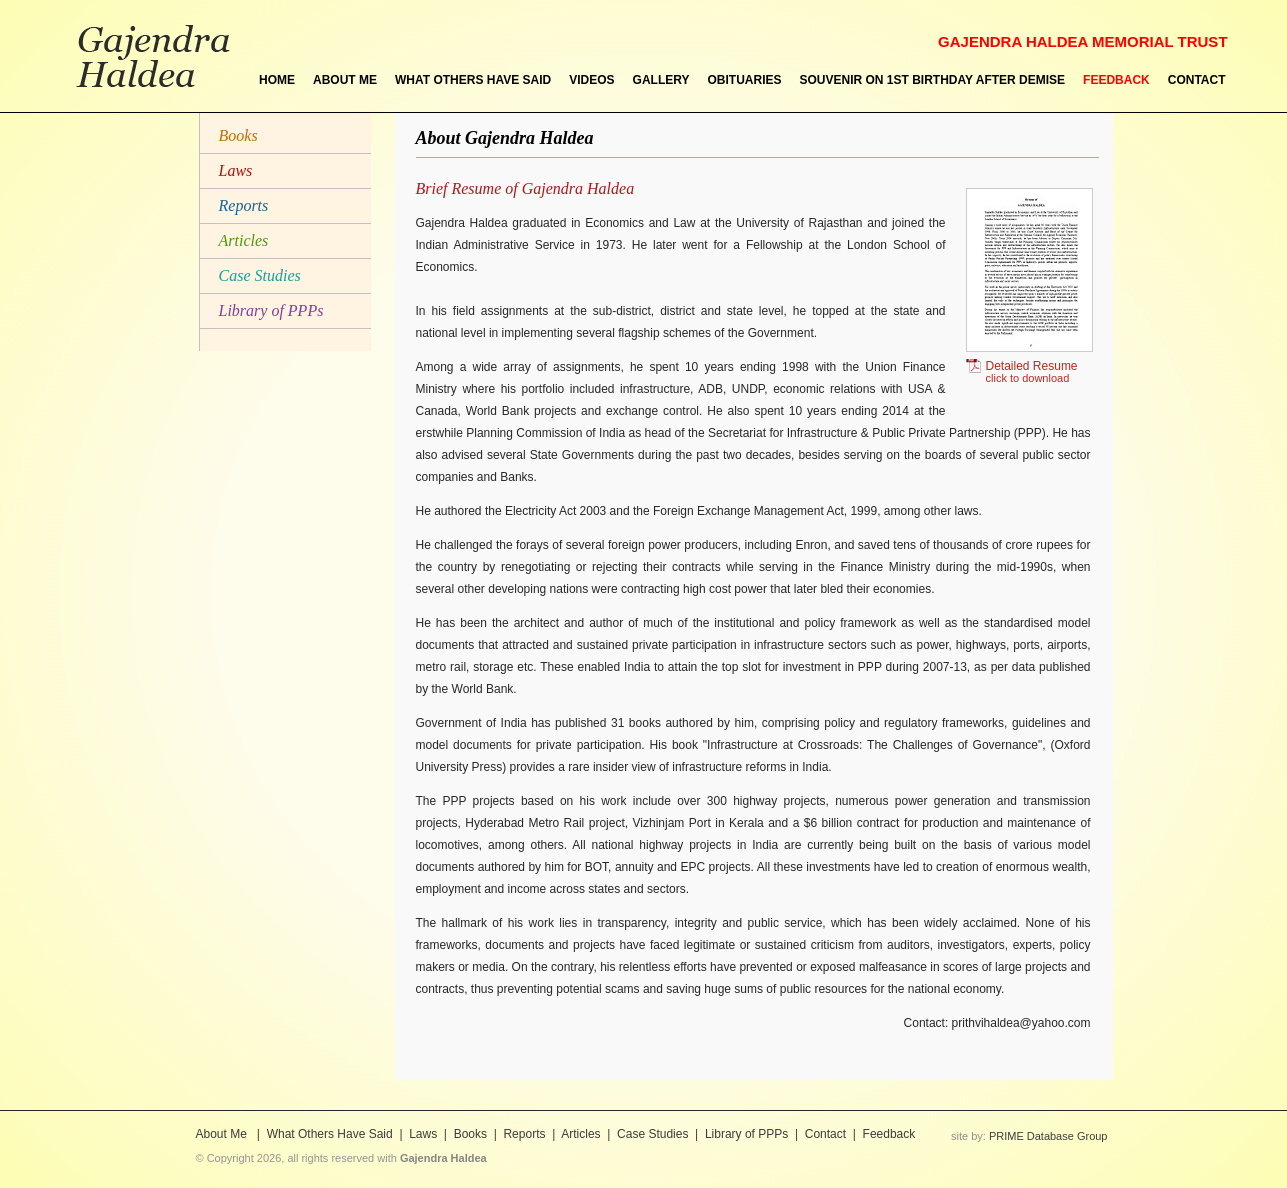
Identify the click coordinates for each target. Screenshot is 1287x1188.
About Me (223, 1134)
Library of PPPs (271, 310)
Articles (244, 240)
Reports (244, 205)
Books (238, 135)
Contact (825, 1134)
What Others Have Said (330, 1134)
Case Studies (260, 275)
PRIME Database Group (1048, 1136)
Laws (236, 170)
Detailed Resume (1022, 371)
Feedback (889, 1134)
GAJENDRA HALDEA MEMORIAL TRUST (1082, 41)
